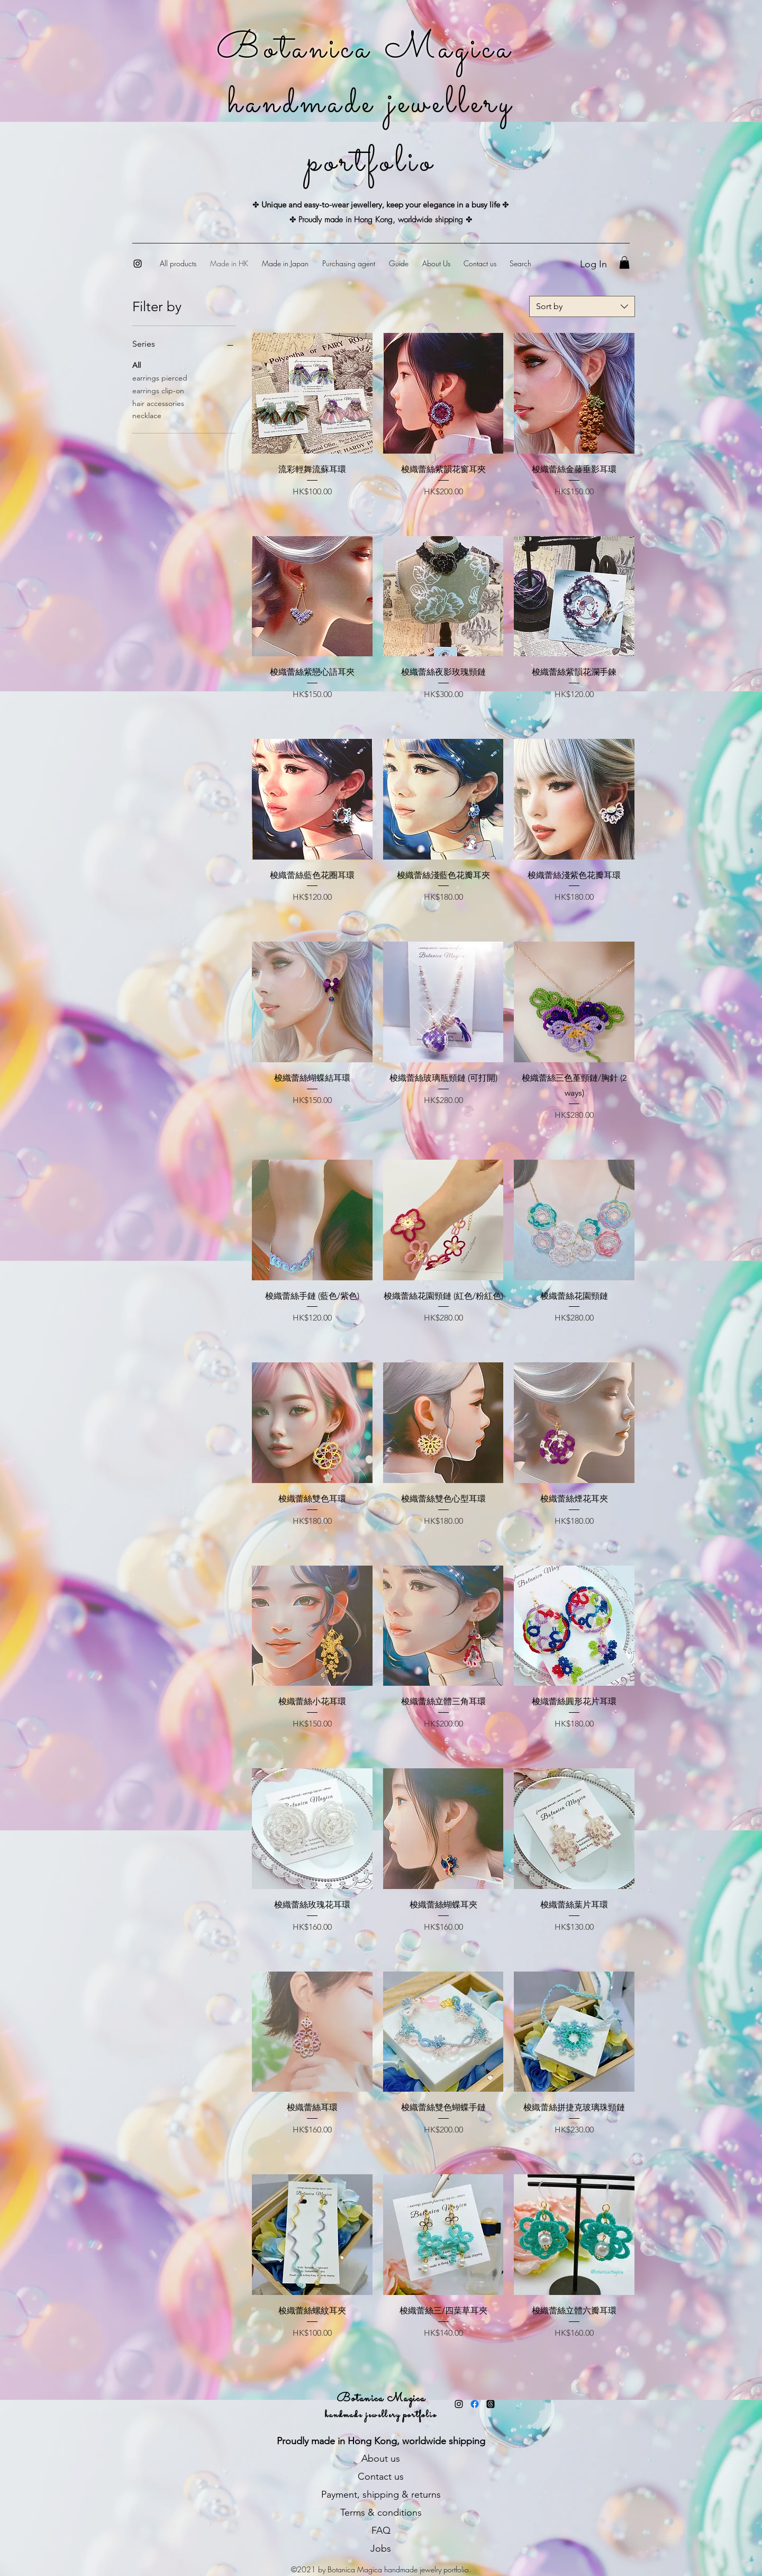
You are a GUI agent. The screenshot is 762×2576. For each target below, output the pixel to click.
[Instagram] (137, 263)
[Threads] (490, 2404)
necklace (146, 415)
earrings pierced (159, 377)
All (136, 364)
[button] (624, 262)
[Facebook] (474, 2404)
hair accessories (158, 402)
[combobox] (582, 306)
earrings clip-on (158, 390)
